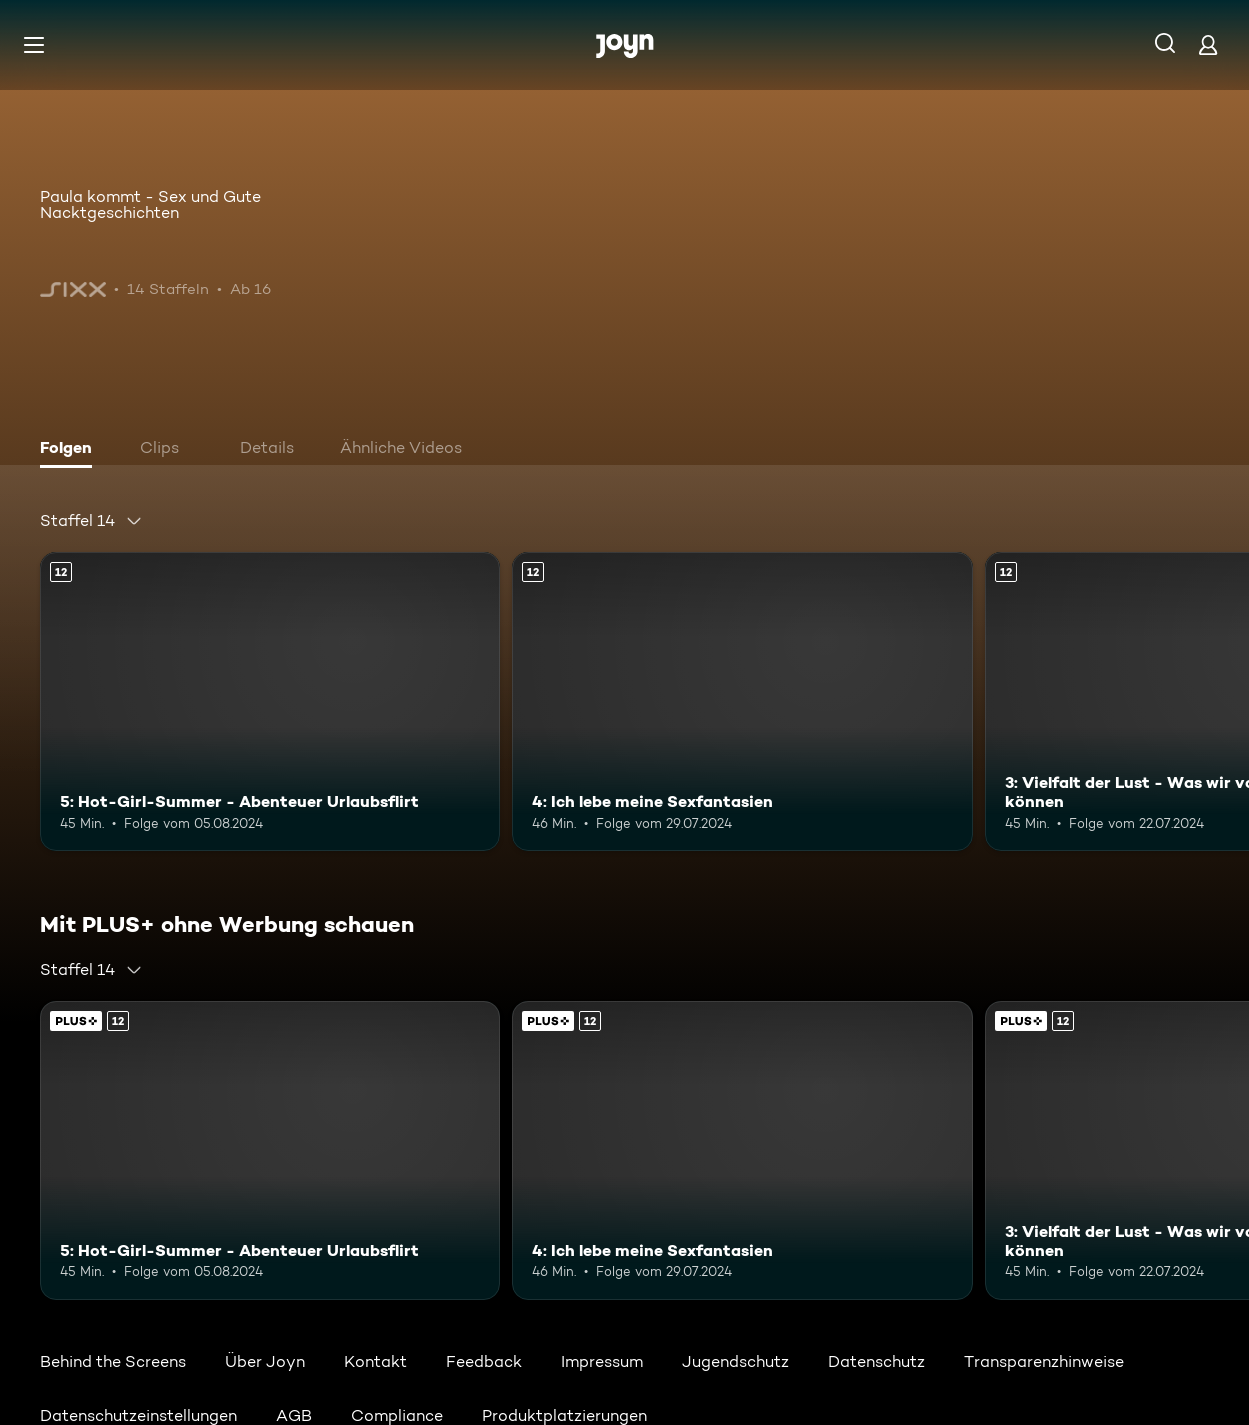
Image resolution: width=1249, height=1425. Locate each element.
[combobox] (91, 521)
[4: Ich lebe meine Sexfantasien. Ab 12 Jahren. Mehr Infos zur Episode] (742, 701)
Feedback (484, 1361)
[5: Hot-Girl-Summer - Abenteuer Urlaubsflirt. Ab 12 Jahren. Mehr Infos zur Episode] (270, 701)
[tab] (71, 450)
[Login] (1208, 44)
